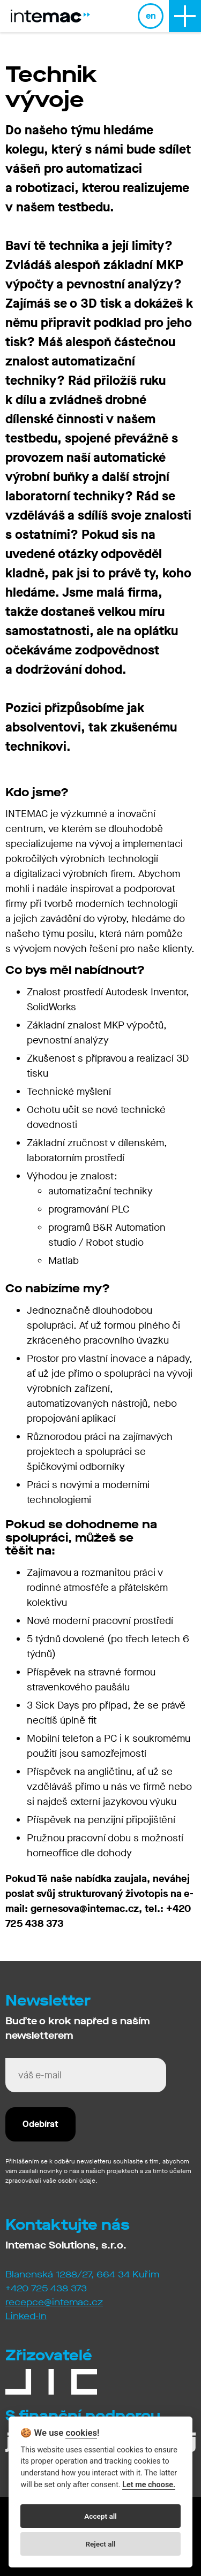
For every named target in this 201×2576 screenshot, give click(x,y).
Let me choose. (148, 2484)
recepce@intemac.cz (54, 2302)
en (151, 16)
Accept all (100, 2516)
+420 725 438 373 (46, 2288)
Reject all (100, 2544)
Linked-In (26, 2316)
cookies (81, 2432)
